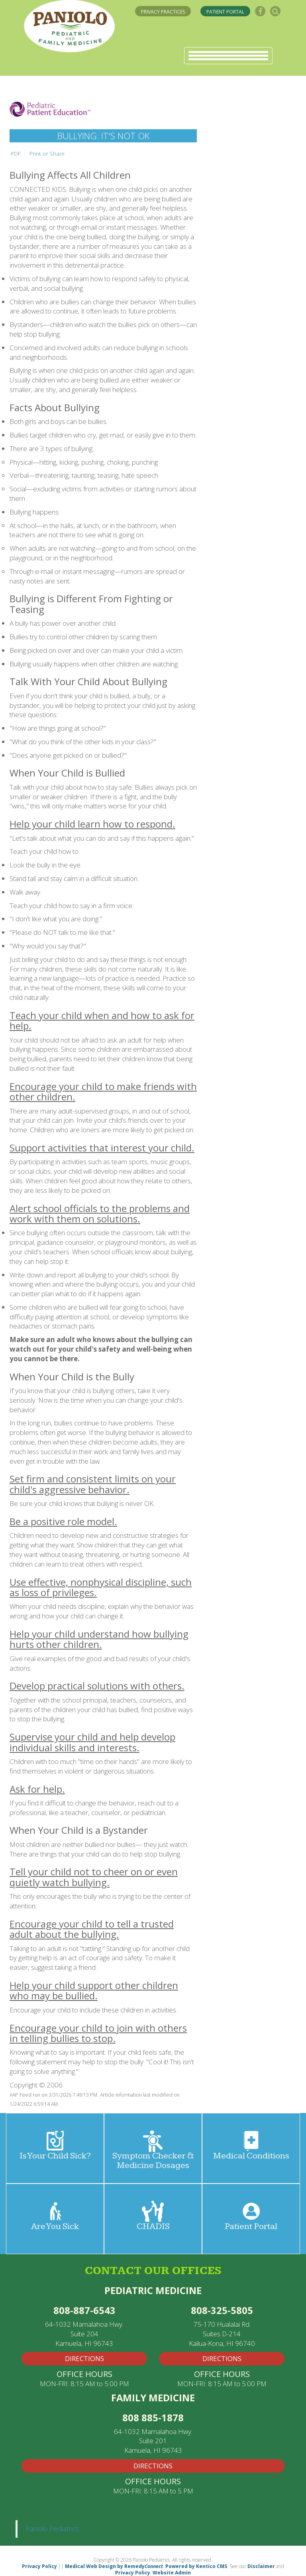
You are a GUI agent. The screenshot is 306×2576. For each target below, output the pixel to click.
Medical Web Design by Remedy (114, 2566)
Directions (153, 2465)
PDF (16, 153)
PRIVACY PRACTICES (163, 11)
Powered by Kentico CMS (196, 2566)
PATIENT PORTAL (225, 11)
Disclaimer (261, 2566)
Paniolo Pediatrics (52, 2528)
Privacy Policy (39, 2566)
